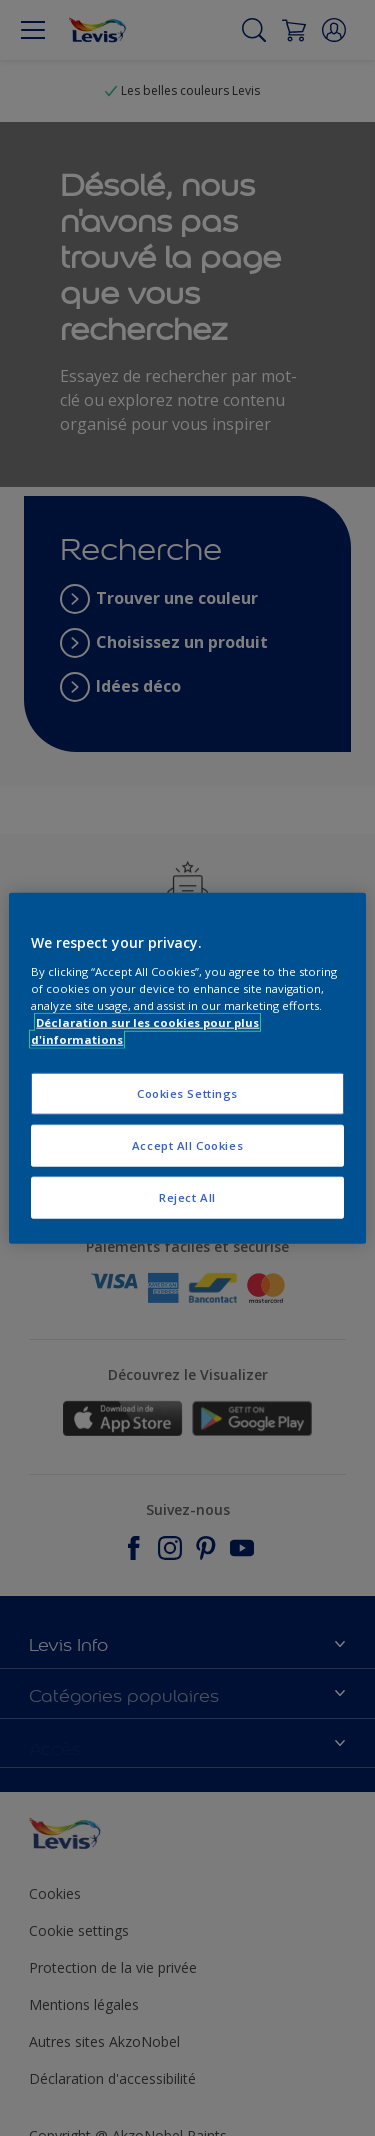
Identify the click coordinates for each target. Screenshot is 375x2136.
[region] (187, 1068)
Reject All (187, 1196)
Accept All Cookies (187, 1144)
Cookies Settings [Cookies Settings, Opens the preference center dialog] (187, 1093)
